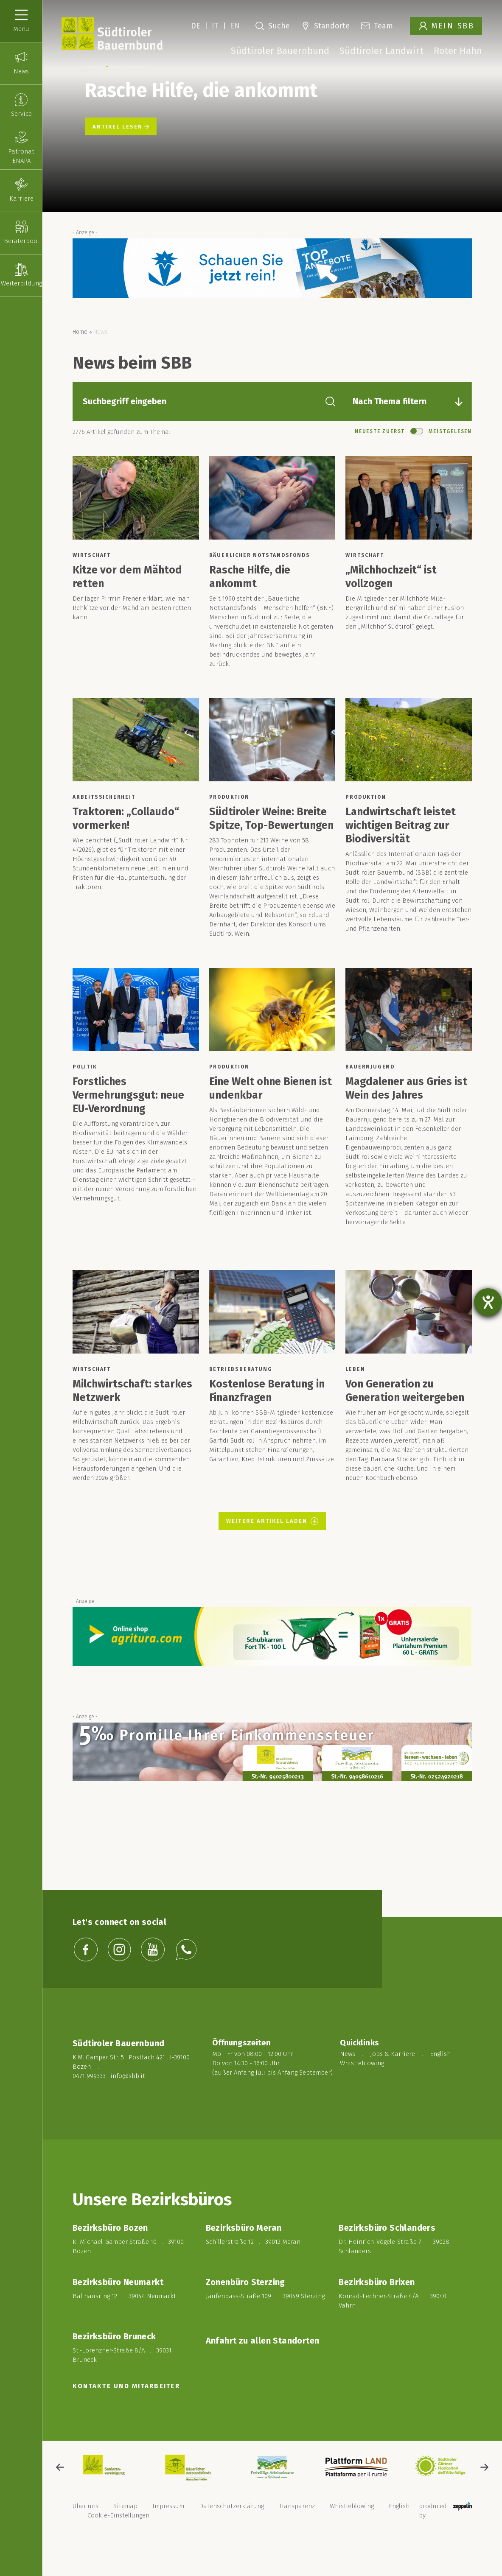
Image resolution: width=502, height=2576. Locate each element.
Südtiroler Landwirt (381, 50)
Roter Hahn (458, 50)
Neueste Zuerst (380, 453)
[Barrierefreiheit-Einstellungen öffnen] (488, 1302)
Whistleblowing (362, 2089)
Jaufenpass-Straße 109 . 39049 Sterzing (265, 2318)
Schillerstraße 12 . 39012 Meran (253, 2264)
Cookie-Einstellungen (118, 2537)
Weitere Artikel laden (273, 1543)
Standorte (325, 26)
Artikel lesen (121, 148)
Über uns (85, 2528)
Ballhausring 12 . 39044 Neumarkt (124, 2318)
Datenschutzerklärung (231, 2528)
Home (80, 354)
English (440, 2080)
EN (235, 26)
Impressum (168, 2528)
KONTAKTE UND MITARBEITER (126, 2408)
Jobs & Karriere (392, 2080)
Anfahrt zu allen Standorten (263, 2363)
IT (215, 26)
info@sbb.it (127, 2098)
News (347, 2080)
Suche (272, 26)
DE (195, 26)
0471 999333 (89, 2098)
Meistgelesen (450, 453)
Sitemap (125, 2528)
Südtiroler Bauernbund (280, 50)
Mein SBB (446, 26)
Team (377, 26)
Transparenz (297, 2528)
